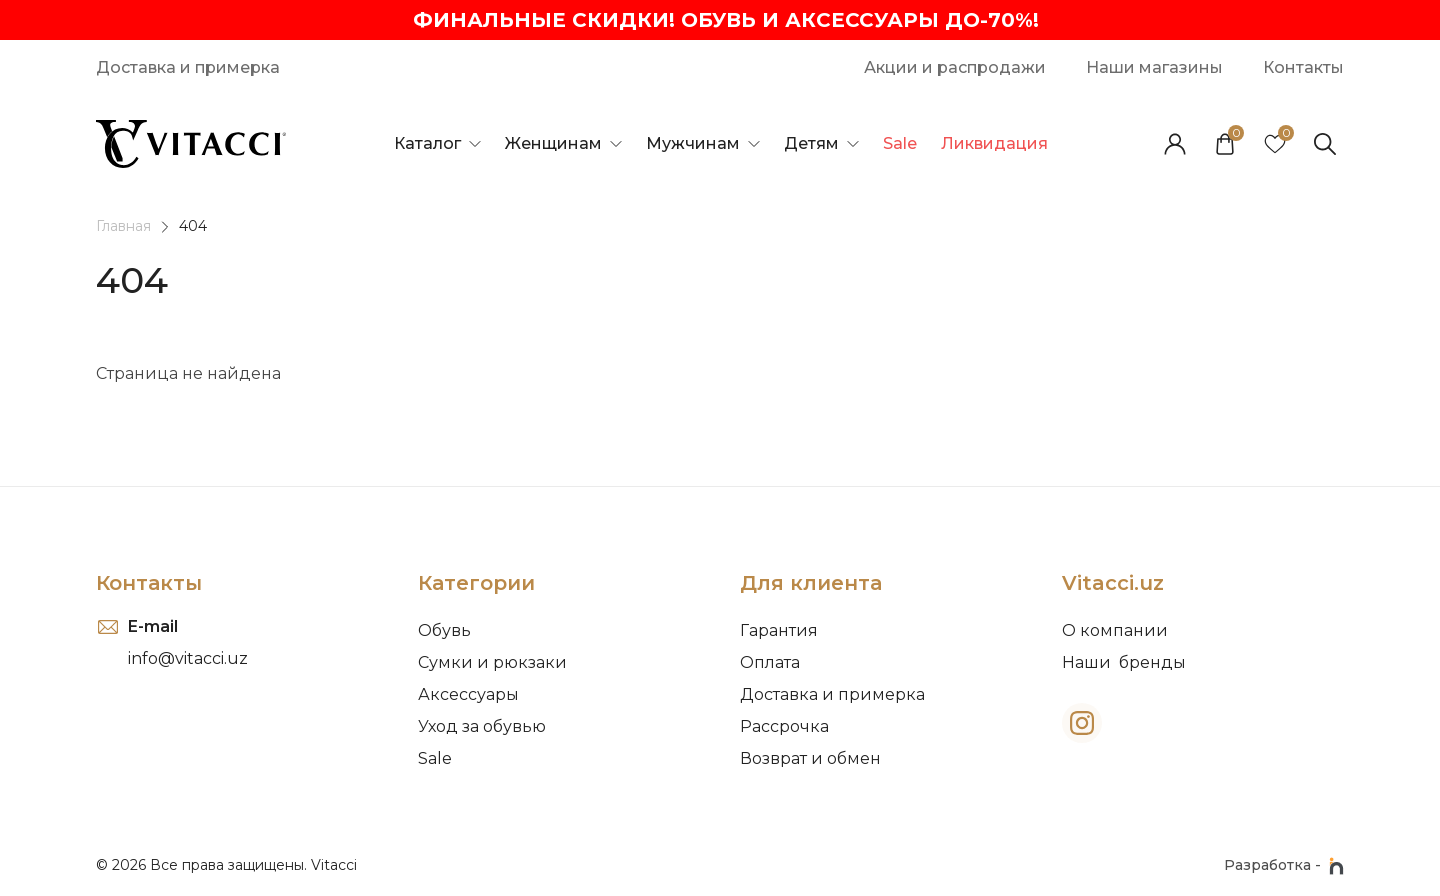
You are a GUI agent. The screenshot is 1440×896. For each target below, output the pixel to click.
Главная (123, 226)
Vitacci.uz (1113, 583)
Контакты (149, 583)
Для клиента (811, 583)
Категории (476, 583)
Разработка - (1284, 866)
